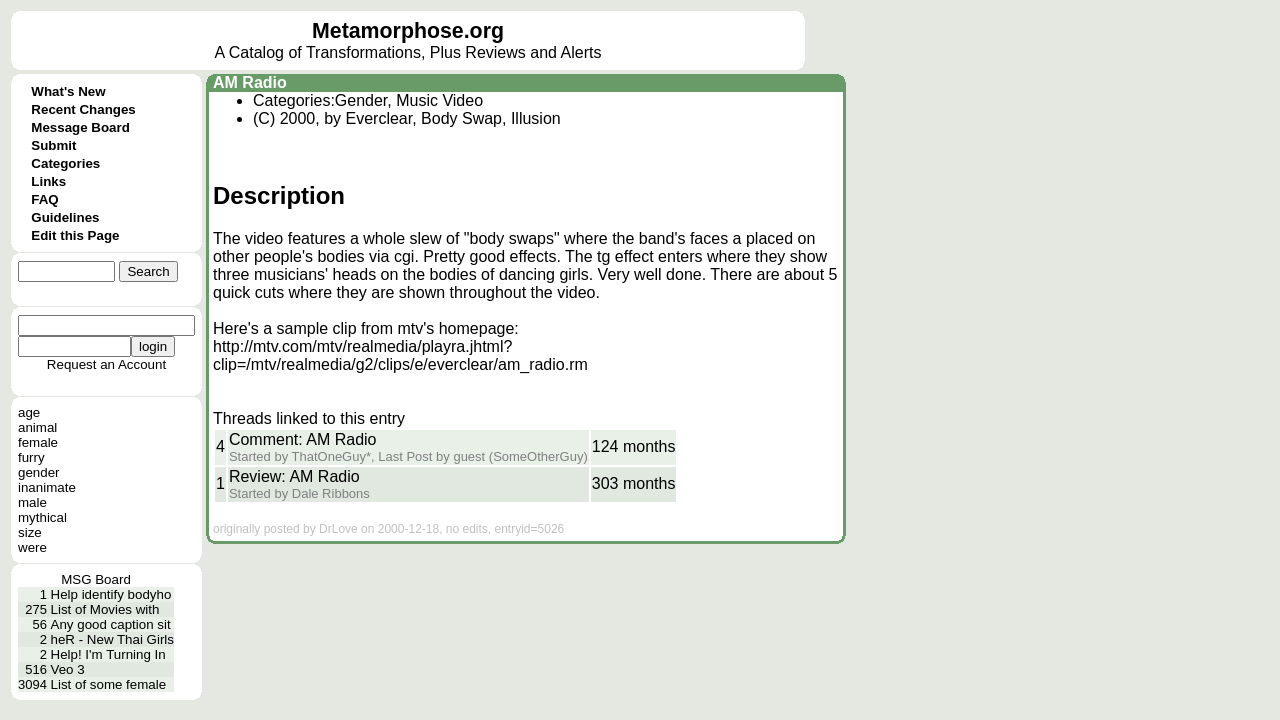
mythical (42, 517)
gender (39, 472)
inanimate (47, 487)
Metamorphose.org (408, 31)
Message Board (80, 127)
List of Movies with (105, 609)
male (32, 502)
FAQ (44, 199)
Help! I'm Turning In (108, 654)
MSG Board (96, 579)
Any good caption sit (111, 624)
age (29, 412)
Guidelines (65, 217)
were (32, 547)
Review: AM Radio (294, 476)
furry (31, 457)
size (30, 532)
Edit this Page (75, 235)
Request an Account (106, 364)
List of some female (109, 684)
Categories (65, 163)
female (38, 442)
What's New (68, 91)
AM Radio (250, 82)
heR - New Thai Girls (112, 639)
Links (48, 181)
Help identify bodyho (111, 594)
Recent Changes (83, 109)
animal (37, 427)
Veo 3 (68, 669)
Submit (53, 145)
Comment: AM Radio (303, 439)
